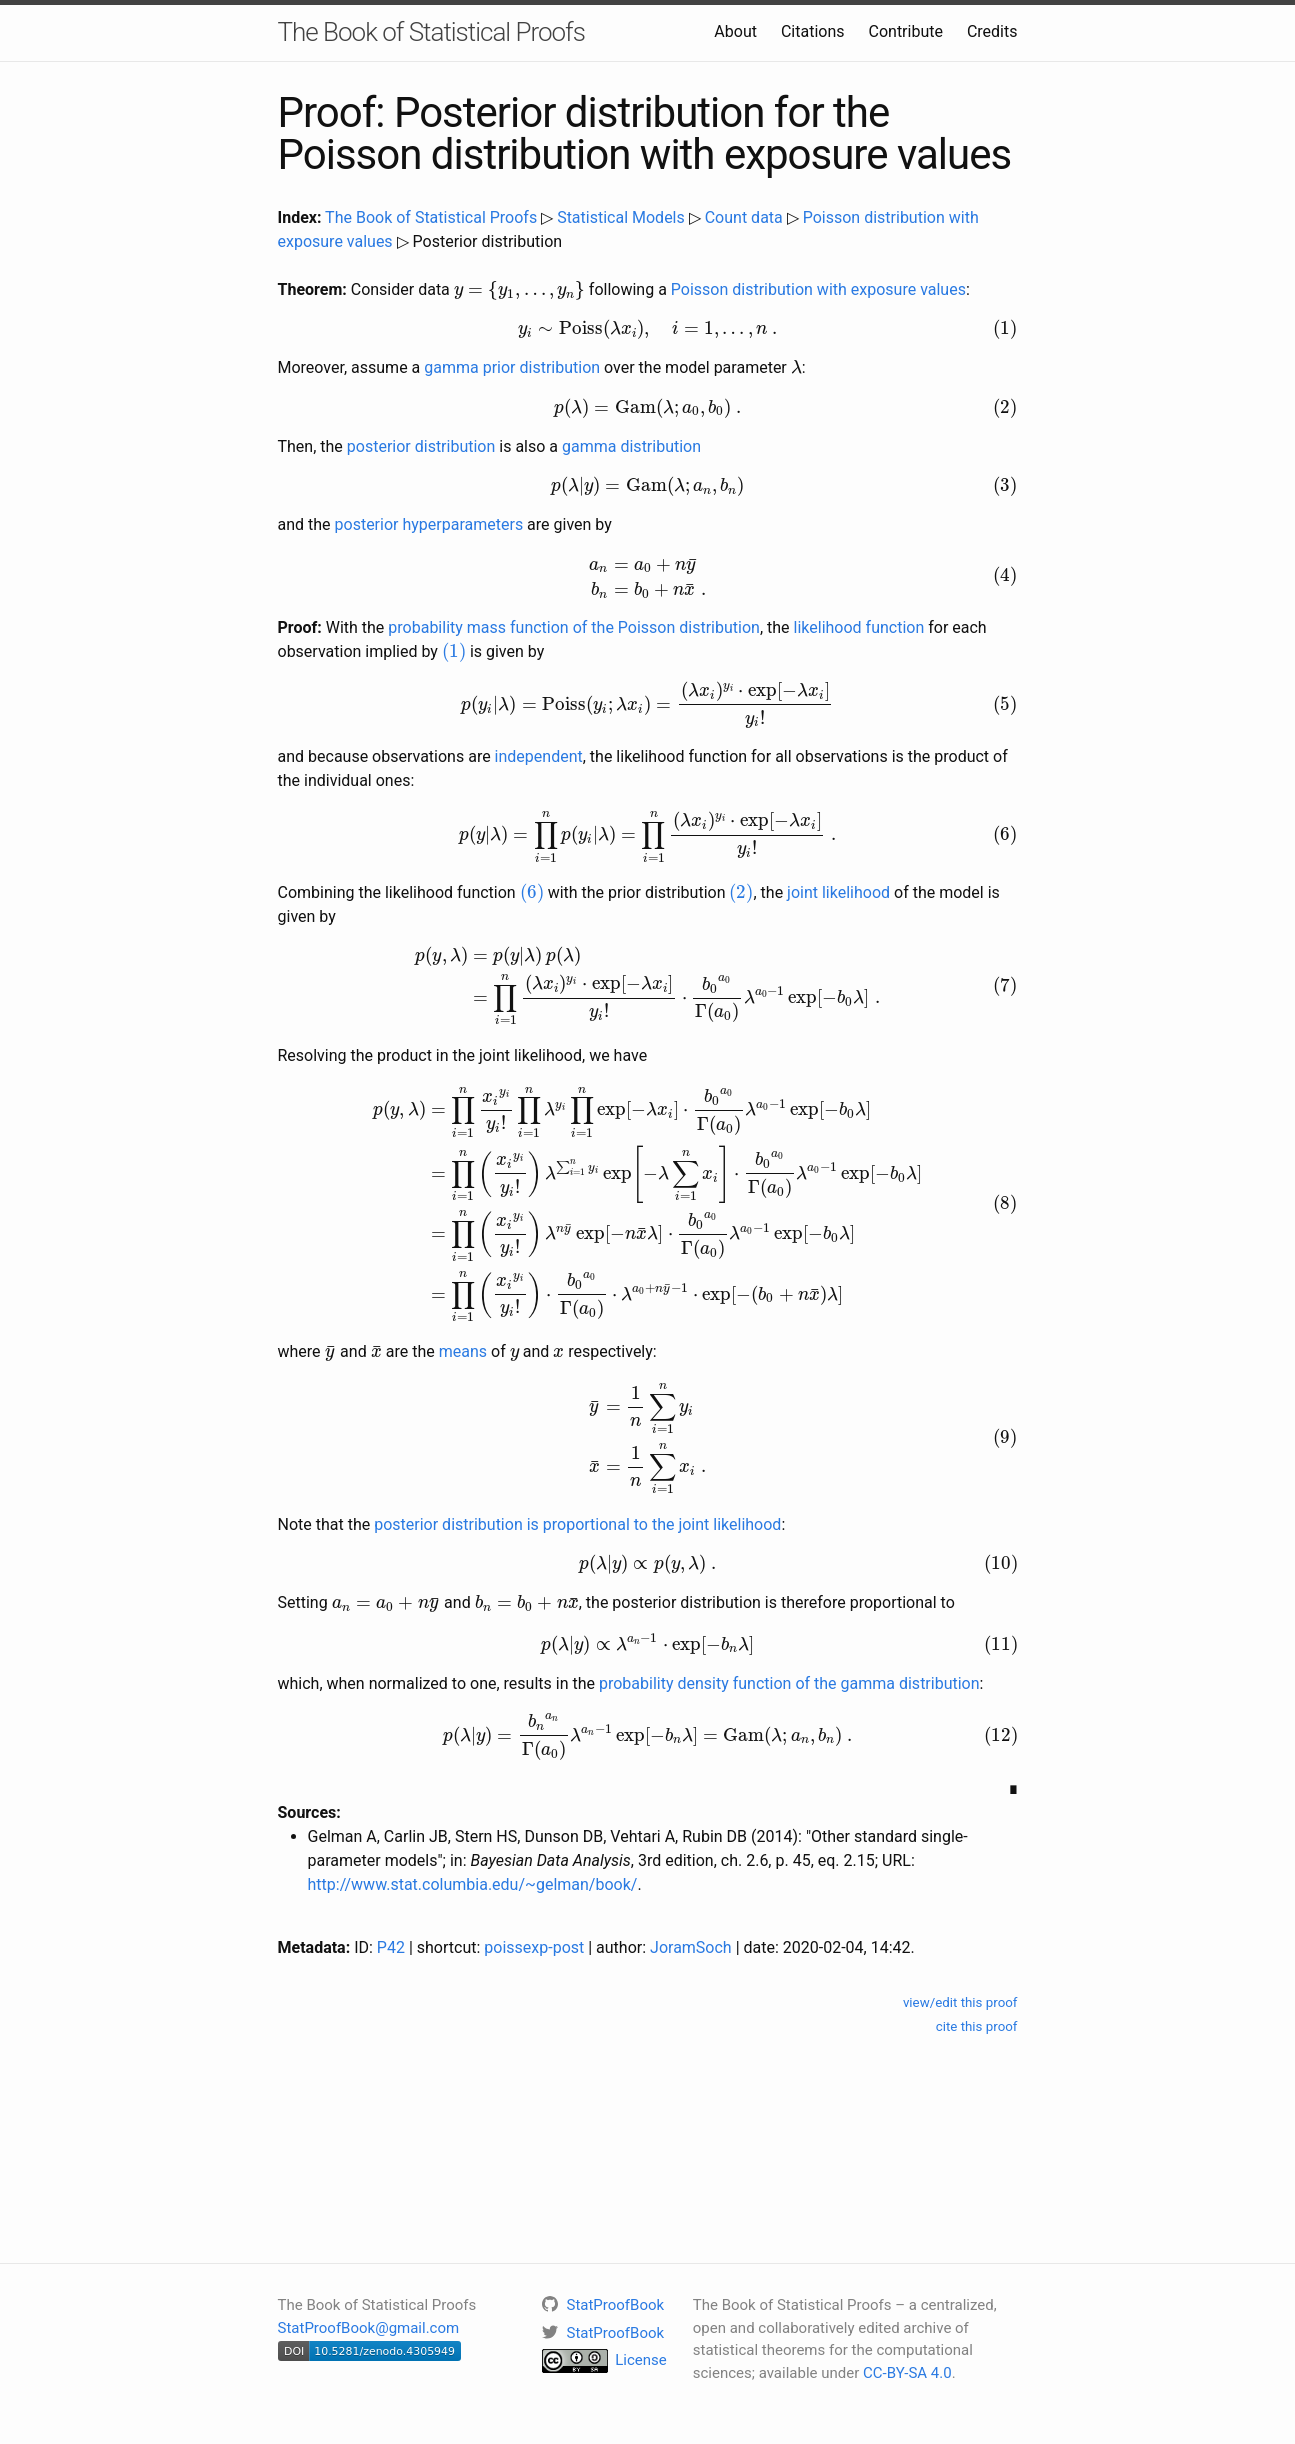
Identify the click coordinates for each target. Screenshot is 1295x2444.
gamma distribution (631, 446)
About (735, 31)
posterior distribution (421, 446)
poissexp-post (534, 1947)
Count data (744, 217)
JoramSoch (691, 1947)
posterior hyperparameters (429, 524)
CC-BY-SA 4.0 (907, 2373)
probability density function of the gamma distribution (789, 1683)
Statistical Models (621, 217)
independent (539, 756)
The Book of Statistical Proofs (431, 32)
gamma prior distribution (512, 367)
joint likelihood (838, 892)
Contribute (906, 31)
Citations (813, 31)
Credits (992, 31)
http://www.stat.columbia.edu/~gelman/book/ (473, 1884)
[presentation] (519, 290)
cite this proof (977, 2026)
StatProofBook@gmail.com (369, 2328)
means (463, 1351)
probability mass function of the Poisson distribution (574, 627)
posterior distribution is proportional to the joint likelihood (577, 1524)
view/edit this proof (960, 2002)
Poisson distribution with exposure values (818, 289)
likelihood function (859, 627)
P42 (391, 1947)
